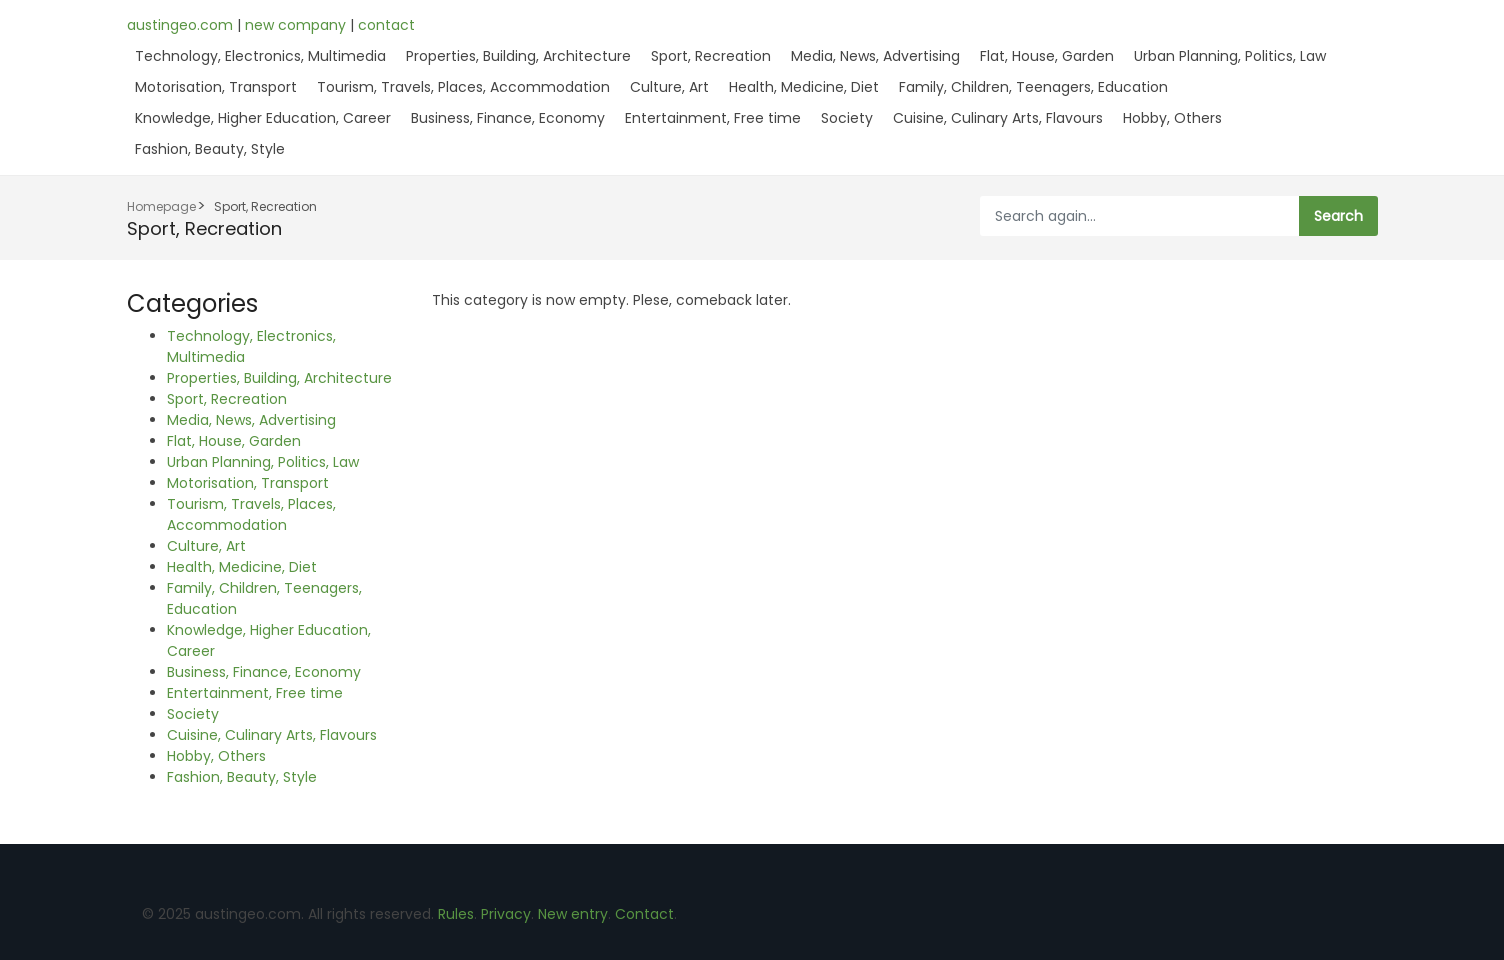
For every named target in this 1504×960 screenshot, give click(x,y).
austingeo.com (182, 25)
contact (386, 25)
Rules (456, 914)
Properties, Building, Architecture (518, 56)
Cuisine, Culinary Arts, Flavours (998, 118)
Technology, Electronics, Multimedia (260, 56)
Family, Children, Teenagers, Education (1033, 87)
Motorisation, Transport (216, 87)
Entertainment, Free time (713, 118)
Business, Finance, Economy (508, 118)
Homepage (161, 206)
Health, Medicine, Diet (804, 87)
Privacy (506, 914)
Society (847, 118)
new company (297, 25)
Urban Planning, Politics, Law (1230, 56)
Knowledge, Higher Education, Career (263, 118)
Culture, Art (669, 87)
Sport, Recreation (711, 56)
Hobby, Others (1172, 118)
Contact (644, 914)
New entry (573, 914)
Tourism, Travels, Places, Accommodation (463, 87)
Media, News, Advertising (875, 56)
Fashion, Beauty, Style (210, 149)
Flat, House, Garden (1047, 56)
